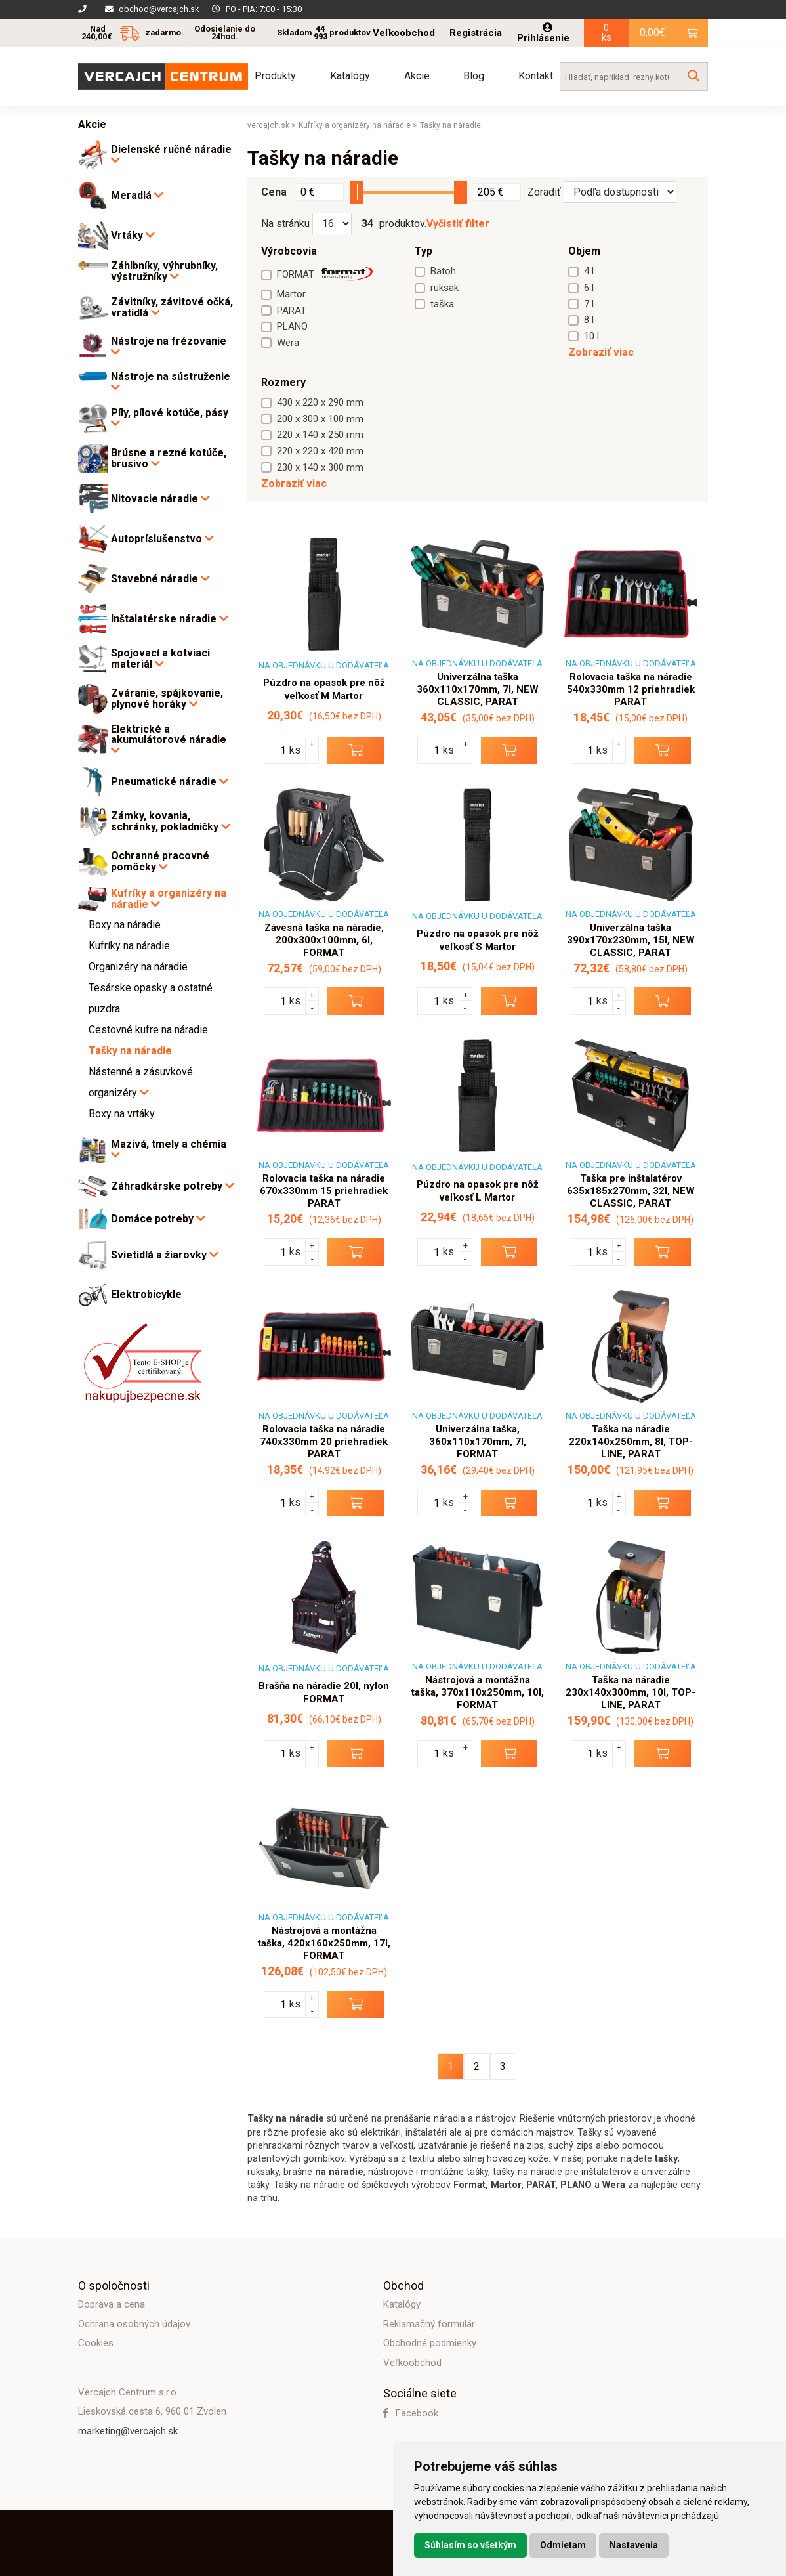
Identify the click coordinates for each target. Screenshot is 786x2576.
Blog (473, 76)
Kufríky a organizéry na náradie (168, 899)
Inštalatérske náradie (169, 618)
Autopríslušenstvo (162, 538)
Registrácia (475, 33)
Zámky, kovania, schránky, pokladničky (170, 821)
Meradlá (137, 195)
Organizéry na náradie (138, 966)
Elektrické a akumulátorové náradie (168, 740)
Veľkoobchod (404, 33)
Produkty (275, 76)
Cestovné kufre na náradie (148, 1029)
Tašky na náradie (130, 1050)
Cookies (96, 2343)
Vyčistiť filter (457, 224)
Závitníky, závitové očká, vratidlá (172, 307)
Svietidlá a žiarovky (164, 1254)
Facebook (410, 2413)
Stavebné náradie (160, 578)
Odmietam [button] (563, 2545)
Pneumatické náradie (169, 781)
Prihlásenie (543, 33)
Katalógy (350, 76)
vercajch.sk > (271, 125)
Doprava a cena (111, 2304)
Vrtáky (133, 235)
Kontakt (535, 76)
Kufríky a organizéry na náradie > (358, 125)
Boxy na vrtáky (122, 1113)
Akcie (417, 76)
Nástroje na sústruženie (170, 382)
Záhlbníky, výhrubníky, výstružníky (164, 271)
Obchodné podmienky (429, 2343)
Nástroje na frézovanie (168, 346)
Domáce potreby (158, 1218)
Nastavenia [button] (634, 2545)
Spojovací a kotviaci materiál (160, 659)
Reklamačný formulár (429, 2324)
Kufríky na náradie (129, 945)
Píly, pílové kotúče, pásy (169, 418)
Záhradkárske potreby (172, 1185)
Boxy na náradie (125, 924)
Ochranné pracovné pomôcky (160, 861)
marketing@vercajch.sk (128, 2431)
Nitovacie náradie (160, 498)
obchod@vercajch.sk (159, 9)
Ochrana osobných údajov (134, 2324)
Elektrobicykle (146, 1294)
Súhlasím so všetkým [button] (470, 2545)
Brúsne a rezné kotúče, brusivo (168, 458)
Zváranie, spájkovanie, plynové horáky (167, 699)
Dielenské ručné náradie (171, 154)
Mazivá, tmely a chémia (168, 1149)
